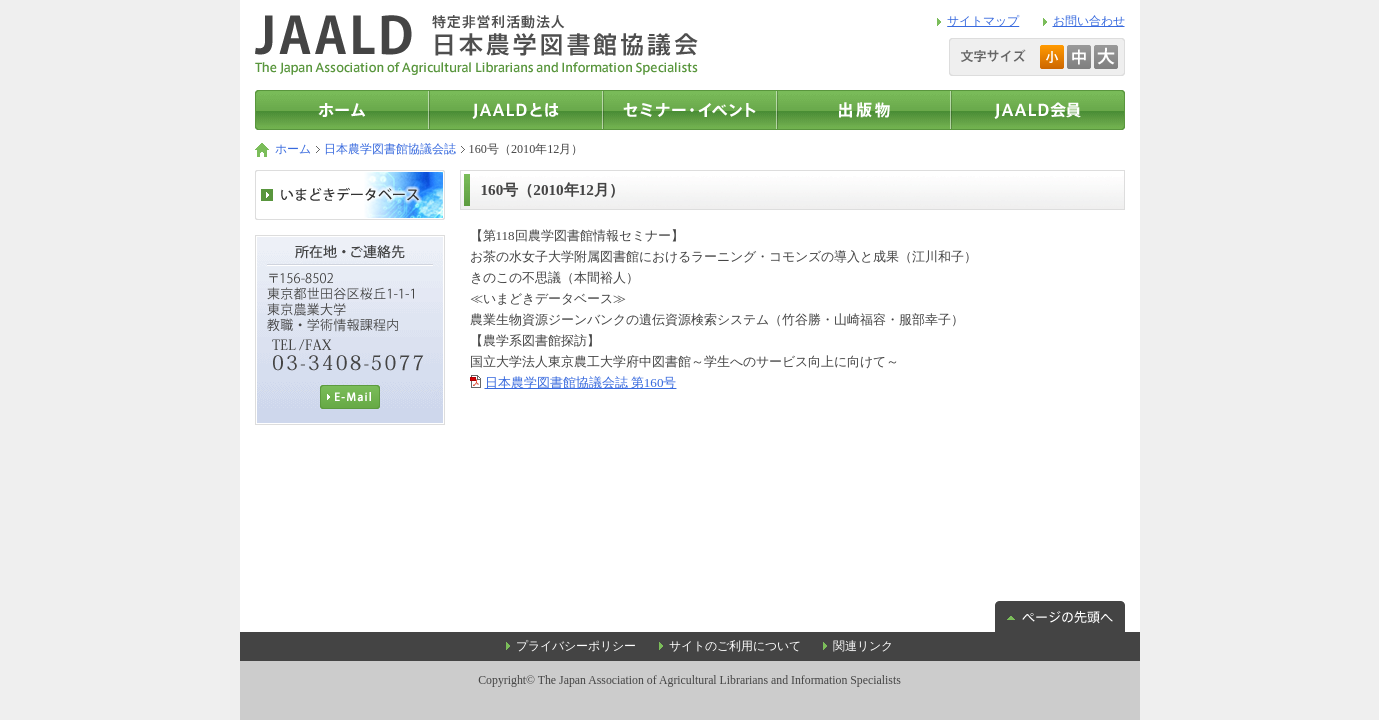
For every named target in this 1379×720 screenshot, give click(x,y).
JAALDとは (516, 110)
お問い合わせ (1089, 21)
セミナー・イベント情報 (690, 110)
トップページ (342, 110)
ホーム (293, 149)
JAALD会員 (1038, 110)
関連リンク (863, 646)
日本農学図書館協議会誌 (390, 149)
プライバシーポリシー (576, 646)
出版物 (864, 110)
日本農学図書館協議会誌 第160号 (581, 382)
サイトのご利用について (735, 646)
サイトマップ (983, 21)
